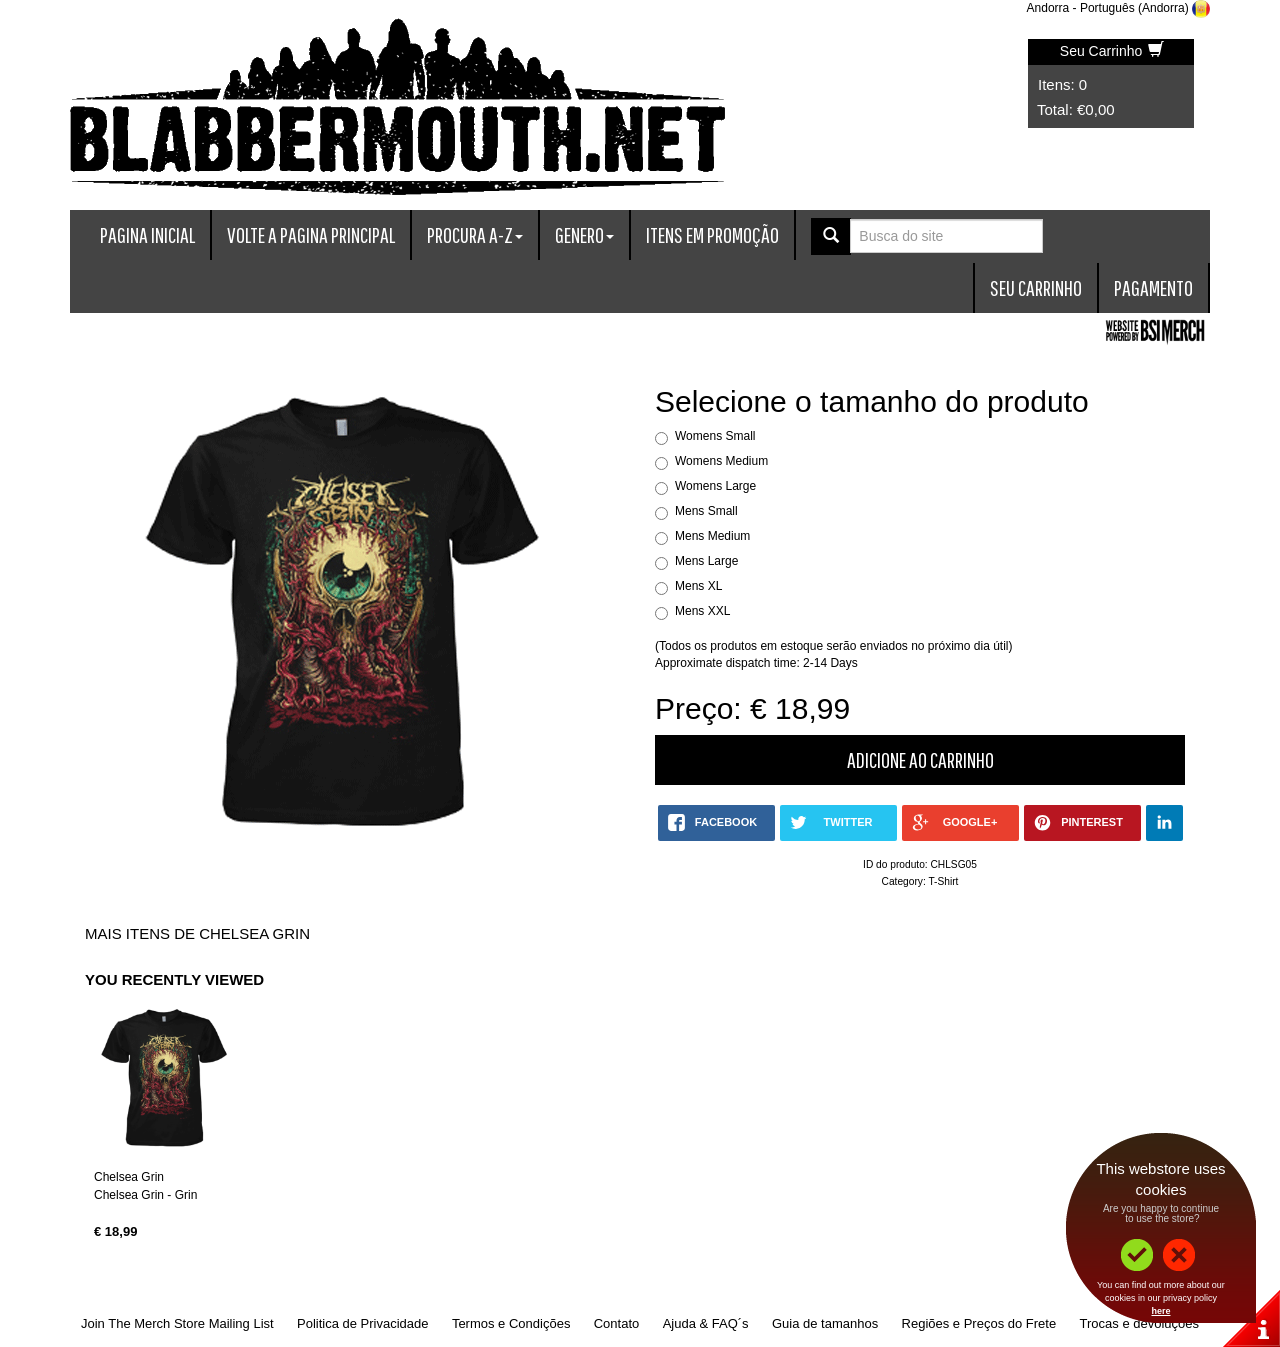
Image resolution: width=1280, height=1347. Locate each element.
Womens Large (715, 486)
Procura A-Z (475, 234)
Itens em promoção (712, 234)
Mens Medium (712, 536)
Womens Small (715, 436)
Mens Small (706, 511)
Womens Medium (721, 461)
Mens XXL (702, 611)
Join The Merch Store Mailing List (177, 1323)
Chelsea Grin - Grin (145, 1195)
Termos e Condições (511, 1323)
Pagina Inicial (147, 234)
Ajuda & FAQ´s (706, 1323)
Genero (584, 234)
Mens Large (706, 561)
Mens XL (698, 586)
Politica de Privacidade (363, 1323)
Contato (617, 1323)
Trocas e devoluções (1139, 1323)
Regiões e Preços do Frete (979, 1323)
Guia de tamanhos (825, 1323)
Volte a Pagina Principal (311, 234)
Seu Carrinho (1112, 51)
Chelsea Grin (129, 1177)
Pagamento (1153, 287)
